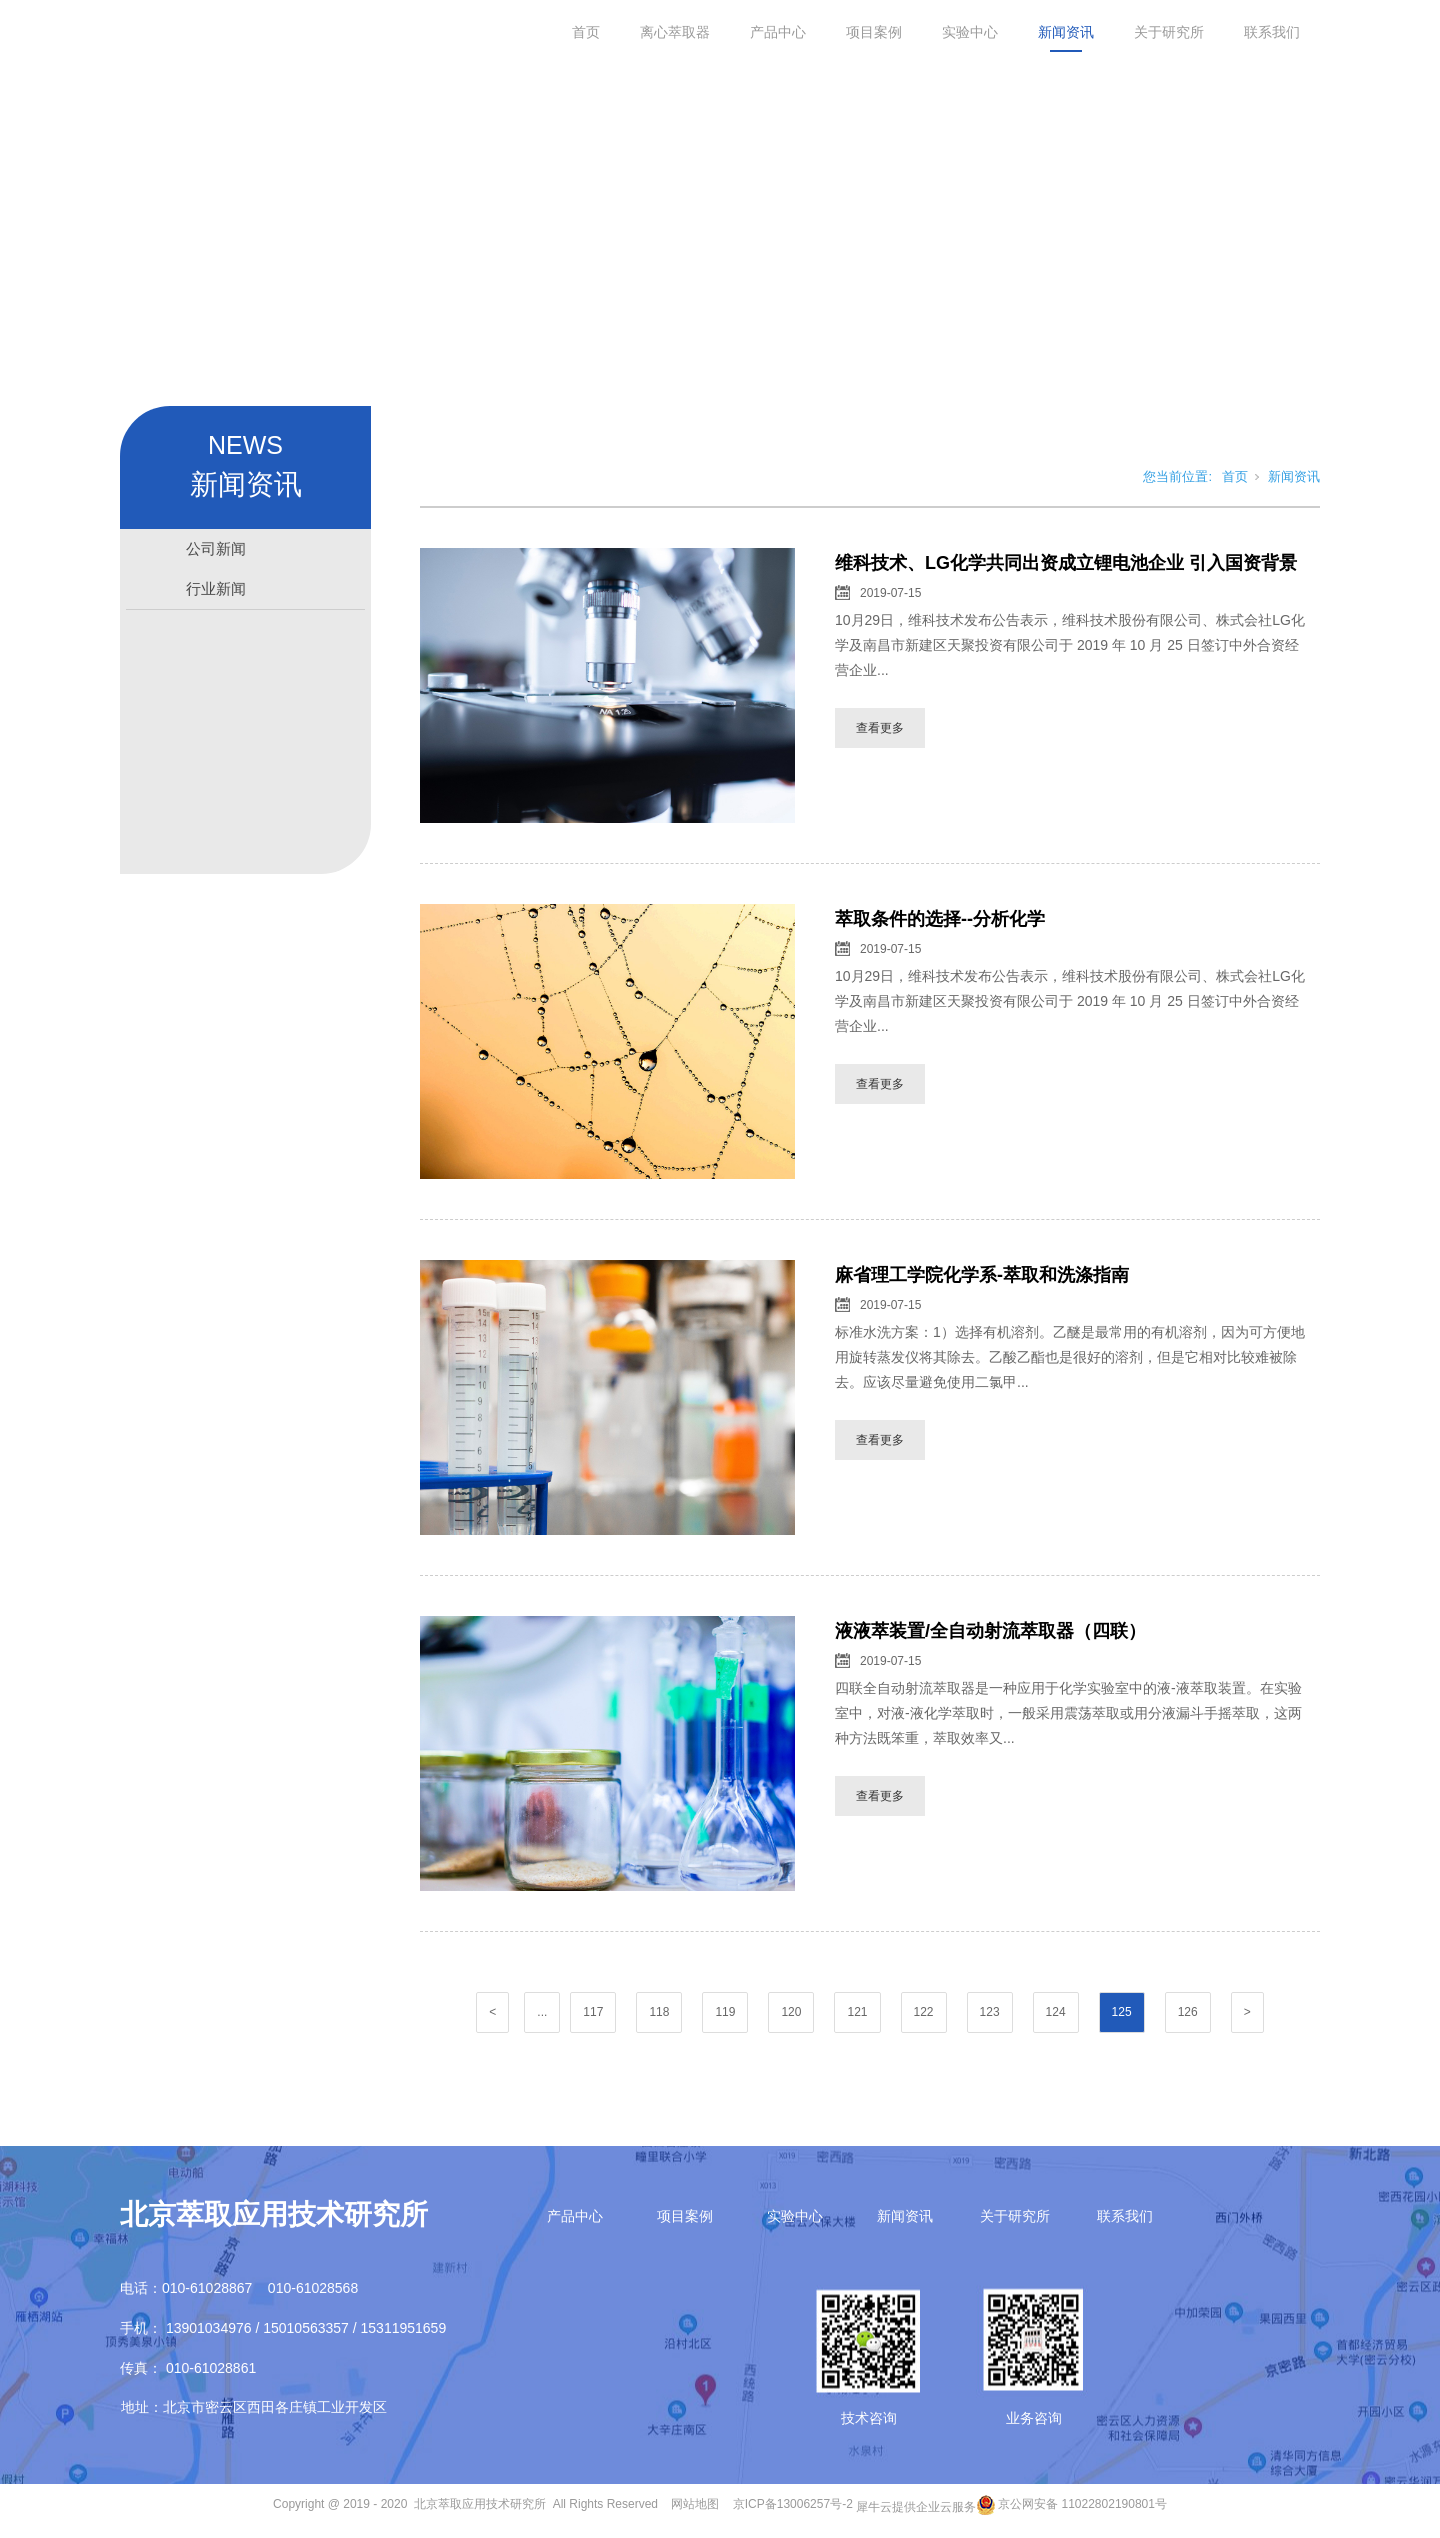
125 (1122, 2016)
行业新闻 (216, 592)
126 (1188, 2016)
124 (1056, 2016)
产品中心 (778, 32)
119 (725, 2016)
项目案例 (874, 32)
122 (924, 2016)
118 (659, 2016)
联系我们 (1272, 32)
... (542, 2016)
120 (791, 2016)
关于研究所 (1169, 32)
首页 (586, 32)
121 (857, 2016)
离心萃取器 (675, 32)
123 (990, 2016)
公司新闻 (216, 552)
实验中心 (970, 32)
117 (593, 2016)
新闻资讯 (1066, 32)
